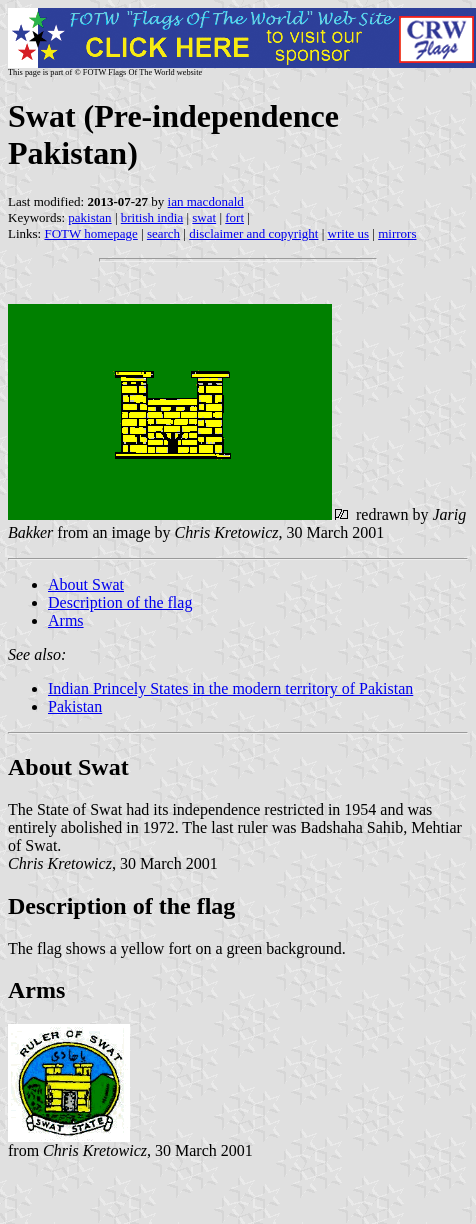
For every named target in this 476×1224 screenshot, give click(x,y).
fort (234, 217)
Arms (66, 620)
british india (152, 217)
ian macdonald (206, 201)
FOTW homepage (90, 233)
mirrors (397, 233)
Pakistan (75, 706)
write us (349, 233)
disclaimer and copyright (253, 233)
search (163, 233)
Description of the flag (120, 602)
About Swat (86, 584)
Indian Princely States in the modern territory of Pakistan (230, 688)
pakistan (89, 217)
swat (204, 217)
